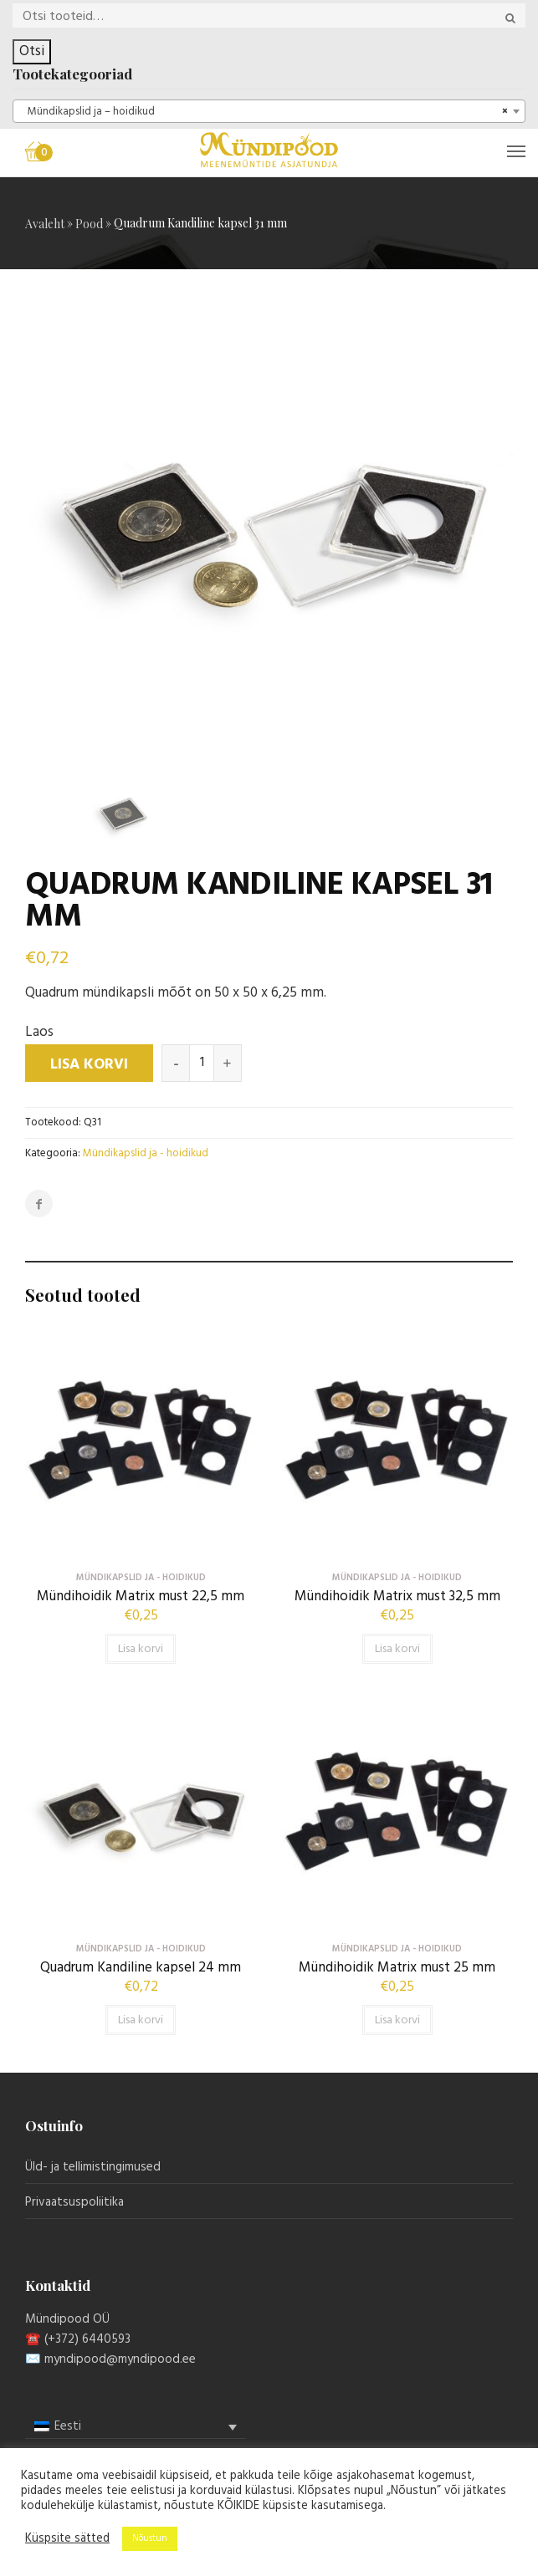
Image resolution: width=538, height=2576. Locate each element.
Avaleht (44, 224)
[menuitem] (135, 2426)
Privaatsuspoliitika (74, 2202)
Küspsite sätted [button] (67, 2539)
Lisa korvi (89, 1065)
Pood (89, 224)
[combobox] (269, 111)
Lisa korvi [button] (140, 1649)
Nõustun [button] (149, 2538)
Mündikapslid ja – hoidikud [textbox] (264, 112)
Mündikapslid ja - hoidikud (145, 1153)
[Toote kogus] (201, 1063)
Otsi (31, 51)
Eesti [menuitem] (67, 2426)
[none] (135, 2427)
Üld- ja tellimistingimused (93, 2167)
